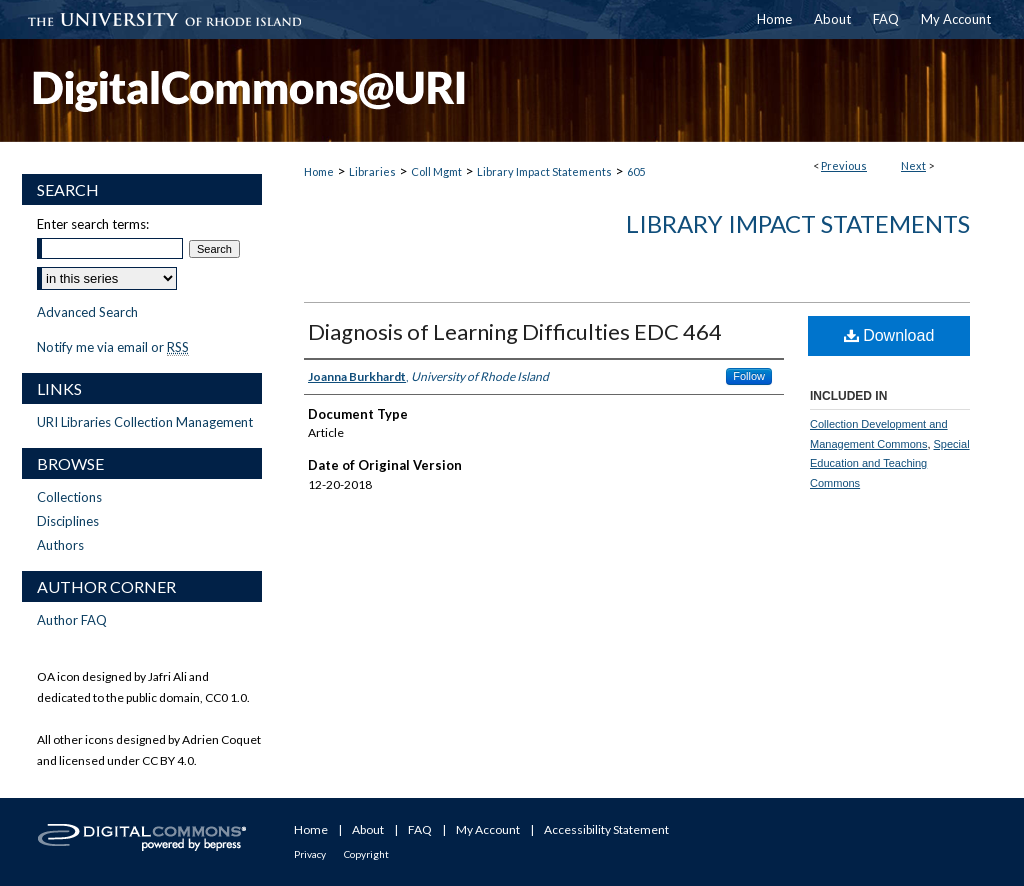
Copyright (366, 854)
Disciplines (68, 521)
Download (889, 335)
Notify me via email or (113, 347)
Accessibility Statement (606, 829)
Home (319, 171)
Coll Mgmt (436, 171)
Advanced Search (87, 312)
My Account (488, 829)
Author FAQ (72, 620)
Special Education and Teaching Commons (890, 464)
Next (913, 165)
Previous (844, 165)
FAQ (420, 829)
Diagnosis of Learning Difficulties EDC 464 (515, 331)
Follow (749, 376)
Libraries (372, 171)
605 (636, 171)
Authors (60, 545)
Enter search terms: (93, 224)
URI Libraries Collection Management (145, 422)
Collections (69, 497)
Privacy (310, 854)
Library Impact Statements (544, 171)
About (368, 829)
